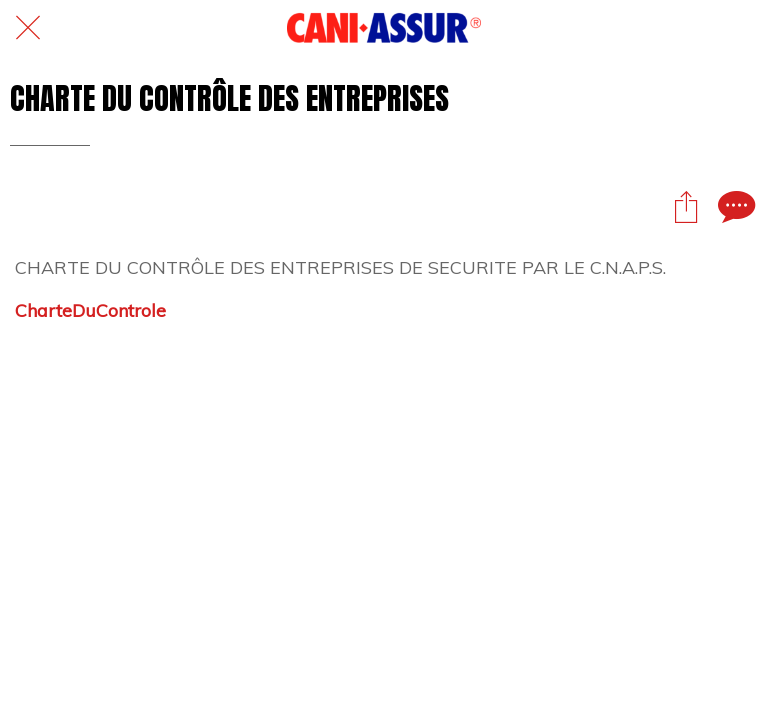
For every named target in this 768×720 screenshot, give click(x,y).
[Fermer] (28, 28)
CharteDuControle (90, 310)
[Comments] (734, 206)
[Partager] (686, 206)
